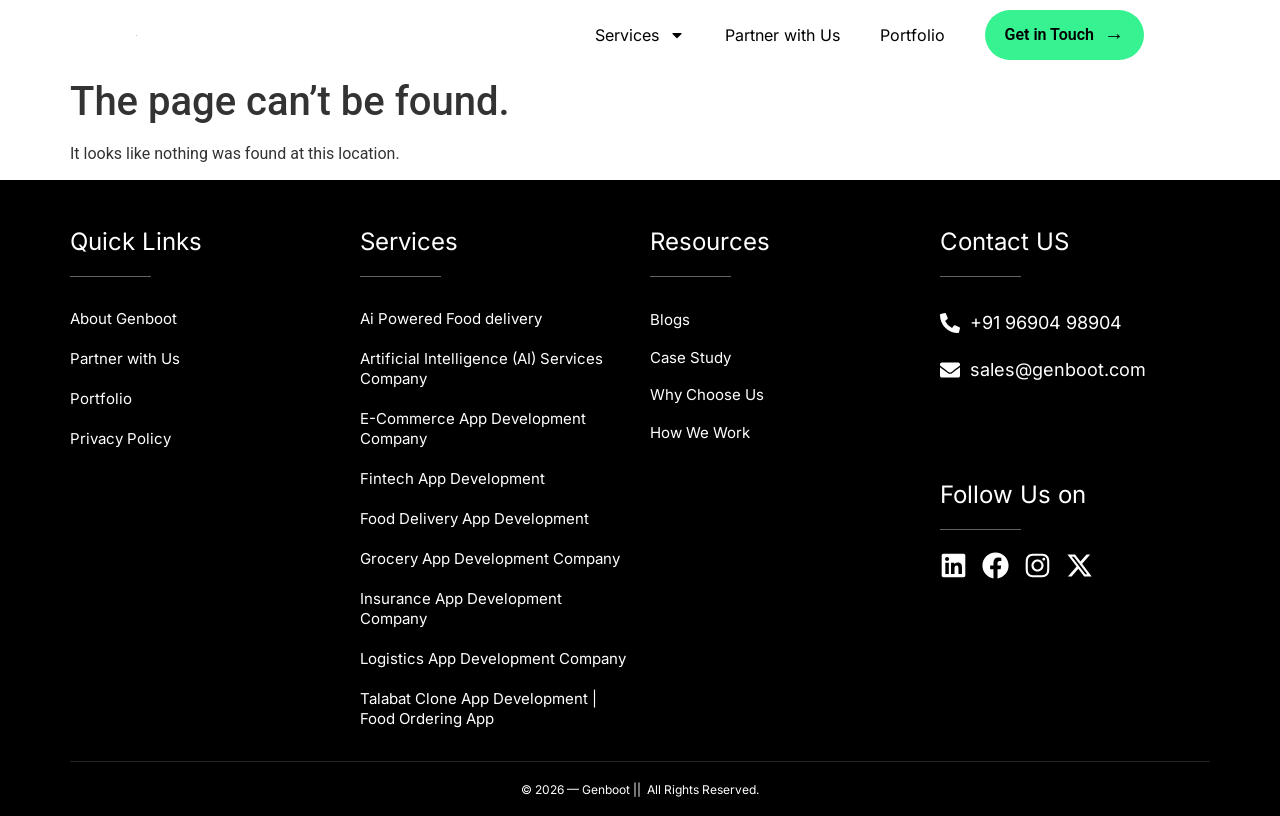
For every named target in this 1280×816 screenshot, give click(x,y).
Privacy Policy (120, 438)
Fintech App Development (452, 478)
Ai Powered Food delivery (451, 318)
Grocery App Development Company (490, 558)
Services (640, 35)
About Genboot (123, 318)
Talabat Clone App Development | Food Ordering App (478, 708)
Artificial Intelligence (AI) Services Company (481, 368)
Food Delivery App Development (474, 518)
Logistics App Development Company (493, 658)
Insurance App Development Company (461, 608)
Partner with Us (782, 35)
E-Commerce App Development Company (473, 428)
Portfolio (912, 35)
